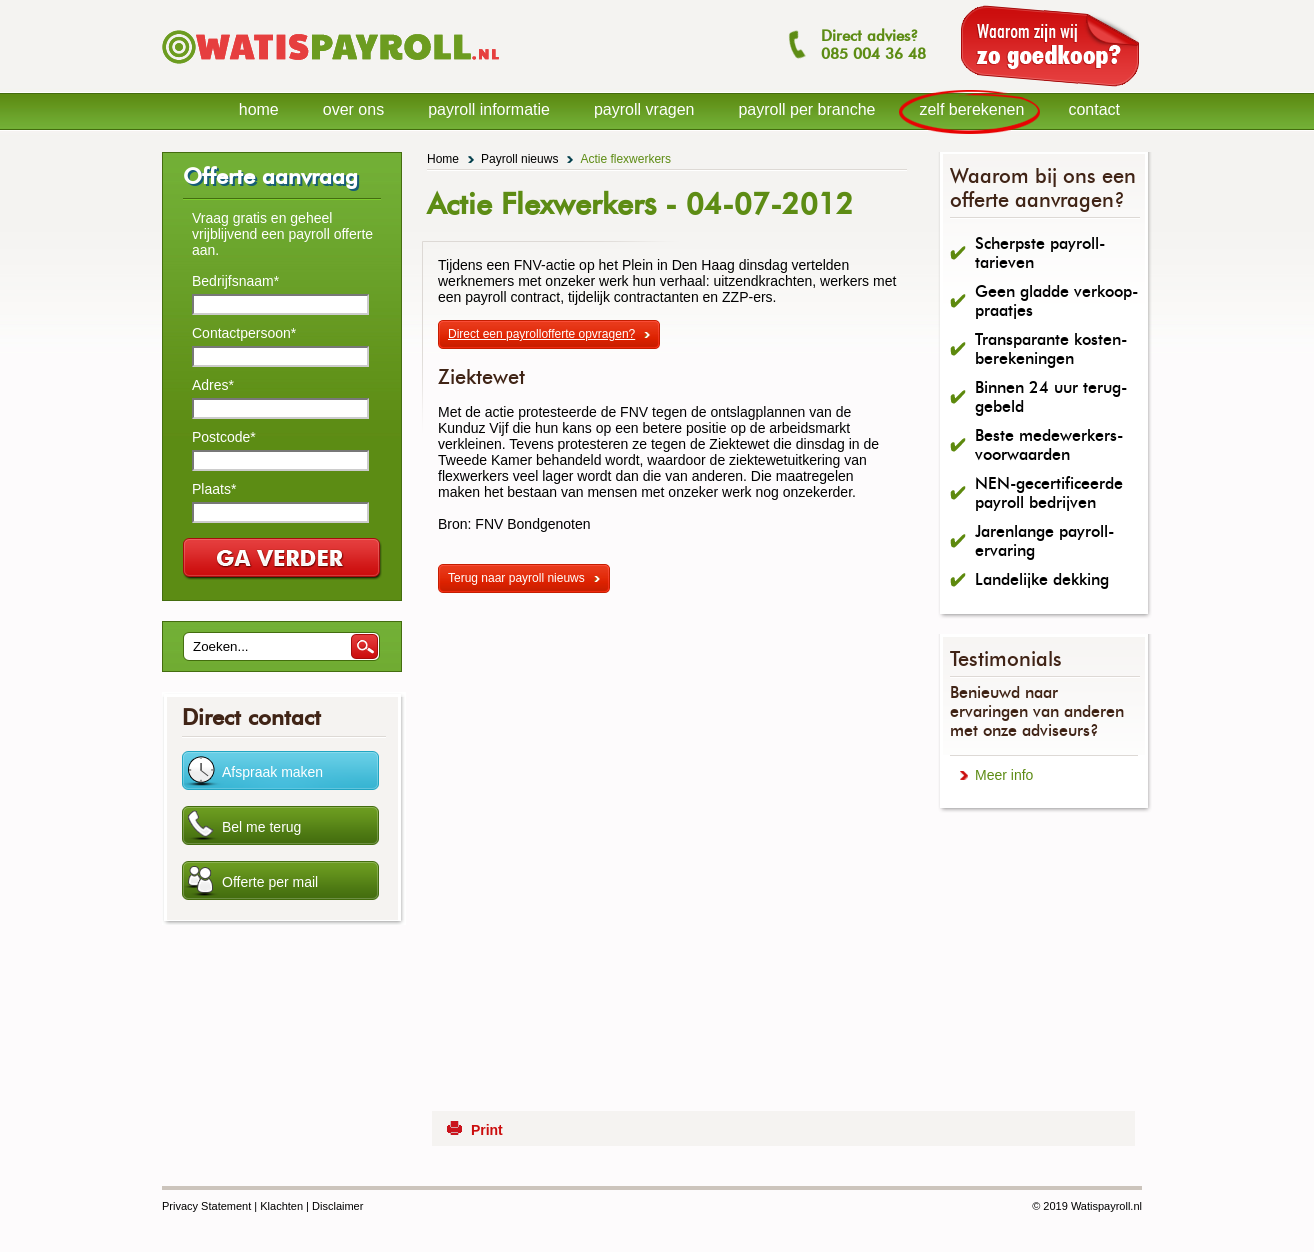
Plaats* (214, 489)
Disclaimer (337, 1206)
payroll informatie (489, 109)
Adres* (213, 385)
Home (443, 159)
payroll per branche (806, 109)
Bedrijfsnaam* (235, 281)
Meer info (1004, 775)
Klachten (281, 1206)
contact (1094, 109)
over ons (353, 109)
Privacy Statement (206, 1206)
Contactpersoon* (244, 333)
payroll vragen (644, 109)
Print (487, 1130)
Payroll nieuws (519, 159)
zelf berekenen (971, 109)
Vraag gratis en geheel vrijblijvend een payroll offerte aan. (282, 234)
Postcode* (224, 437)
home (259, 109)
